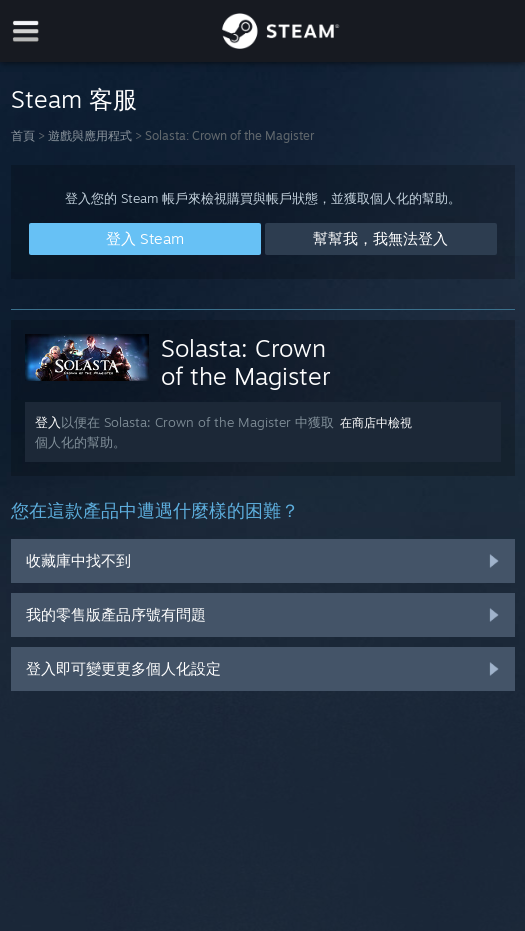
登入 (48, 422)
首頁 (23, 135)
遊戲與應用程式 (90, 135)
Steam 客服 (74, 99)
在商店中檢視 (376, 422)
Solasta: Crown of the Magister (246, 362)
